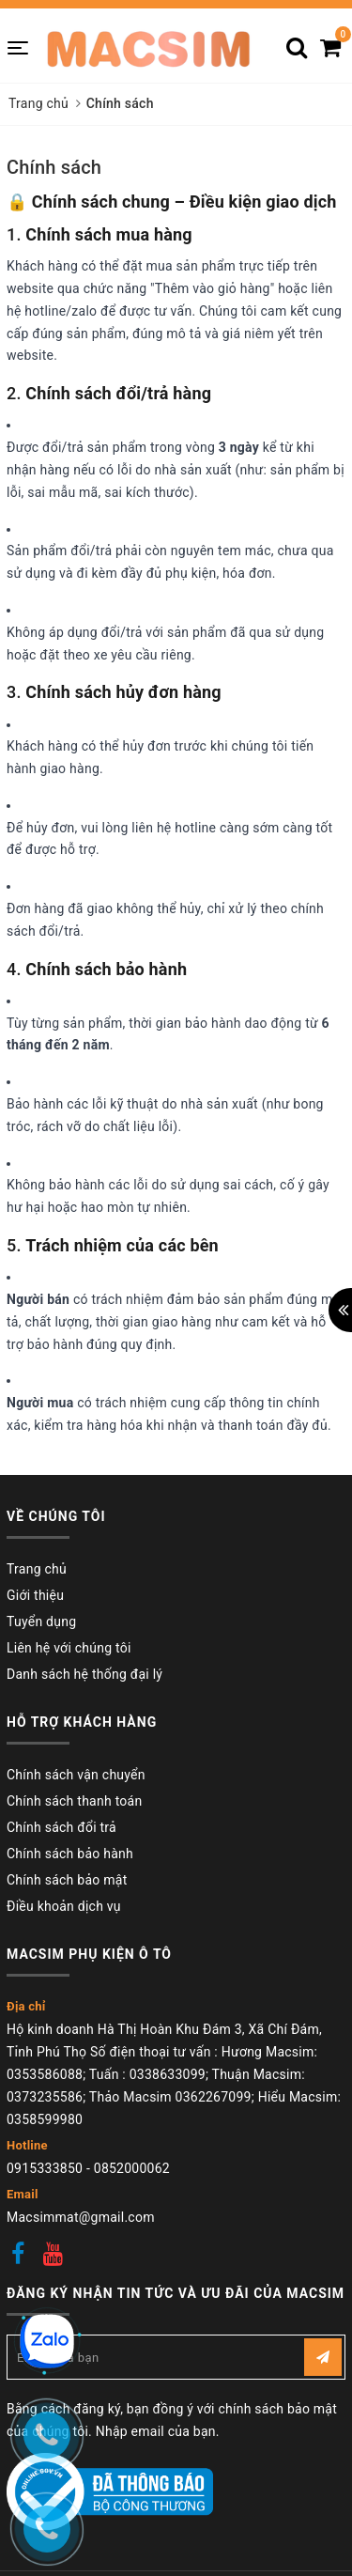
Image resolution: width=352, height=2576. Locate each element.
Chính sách (54, 167)
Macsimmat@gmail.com (81, 2217)
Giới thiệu (35, 1595)
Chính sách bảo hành (70, 1853)
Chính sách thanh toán (74, 1800)
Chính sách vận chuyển (76, 1774)
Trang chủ (37, 1568)
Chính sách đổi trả (61, 1827)
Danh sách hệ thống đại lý (84, 1674)
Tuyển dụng (41, 1621)
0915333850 (45, 2168)
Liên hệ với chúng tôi (69, 1647)
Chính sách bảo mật (67, 1879)
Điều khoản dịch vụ (64, 1906)
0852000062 (132, 2168)
